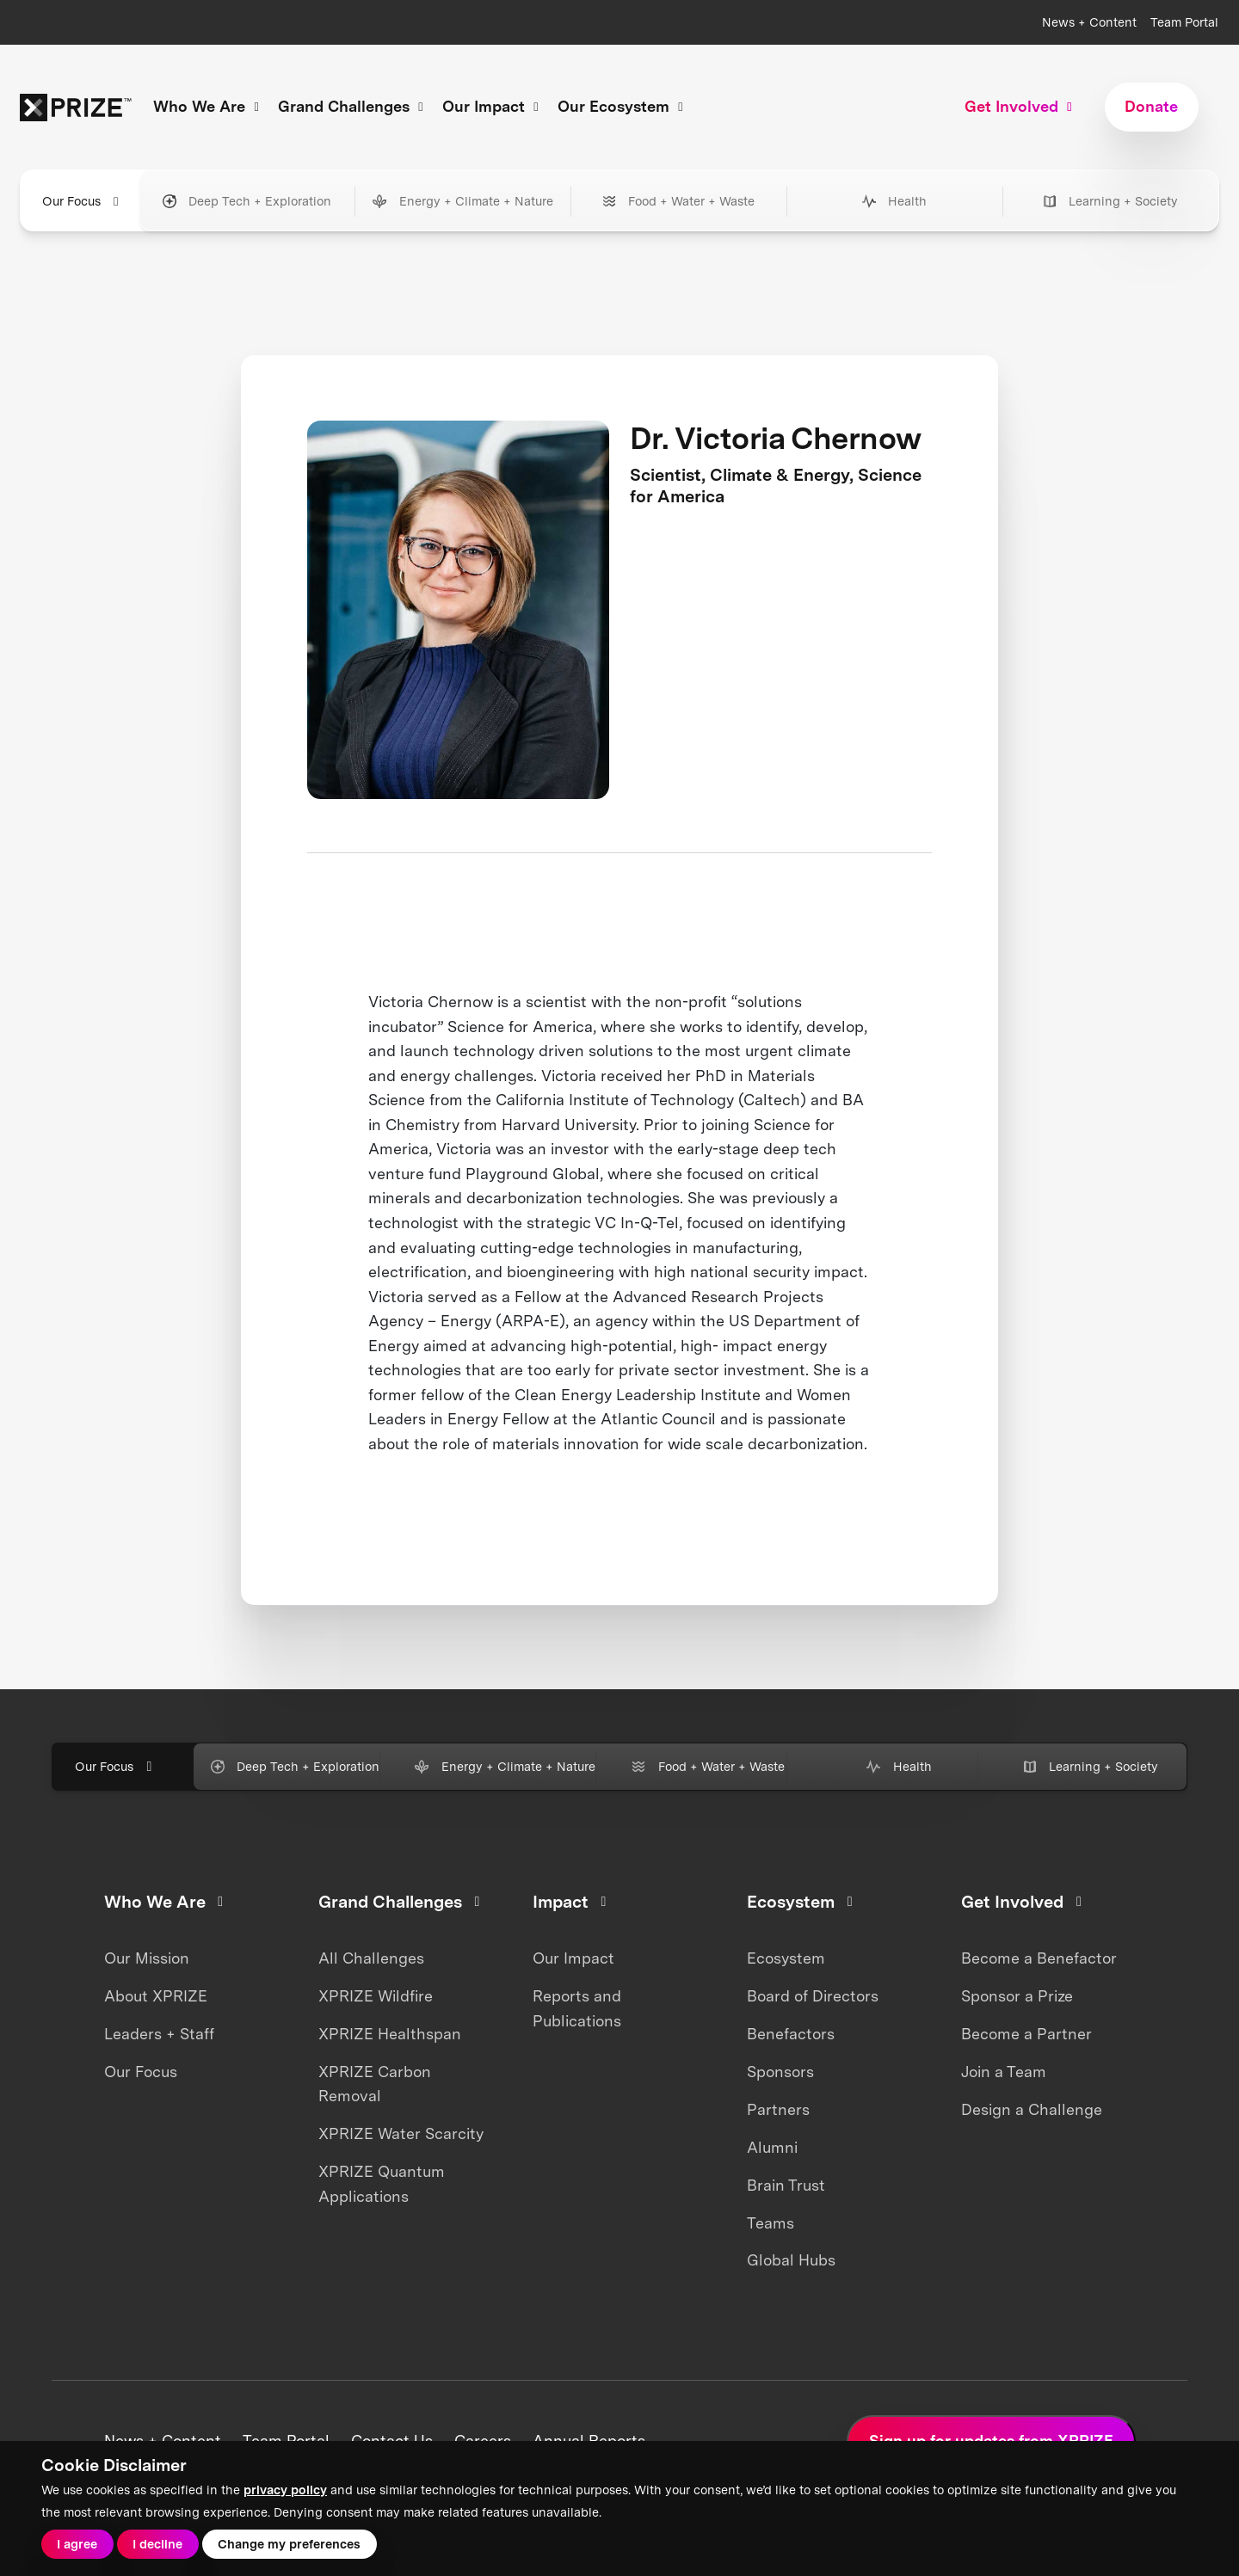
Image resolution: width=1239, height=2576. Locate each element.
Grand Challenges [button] (353, 106)
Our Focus (140, 2072)
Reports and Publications (577, 2008)
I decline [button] (157, 2543)
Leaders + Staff (159, 2034)
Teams (770, 2223)
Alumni (772, 2147)
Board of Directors (812, 1996)
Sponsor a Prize (1017, 1996)
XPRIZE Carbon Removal (374, 2084)
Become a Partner (1026, 2034)
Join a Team (1003, 2072)
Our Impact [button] (493, 106)
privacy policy (285, 2489)
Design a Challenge (1031, 2109)
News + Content (1089, 22)
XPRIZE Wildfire (375, 1996)
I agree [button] (77, 2543)
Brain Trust (786, 2185)
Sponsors (780, 2072)
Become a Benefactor (1039, 1958)
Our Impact (573, 1958)
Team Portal (1184, 22)
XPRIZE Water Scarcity (401, 2133)
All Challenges (371, 1958)
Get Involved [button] (1021, 106)
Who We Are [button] (208, 106)
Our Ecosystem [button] (623, 106)
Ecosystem (786, 1958)
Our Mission (146, 1958)
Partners (778, 2109)
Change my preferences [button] (289, 2543)
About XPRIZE (155, 1996)
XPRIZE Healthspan (389, 2034)
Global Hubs (791, 2260)
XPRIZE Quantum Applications (381, 2183)
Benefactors (791, 2034)
